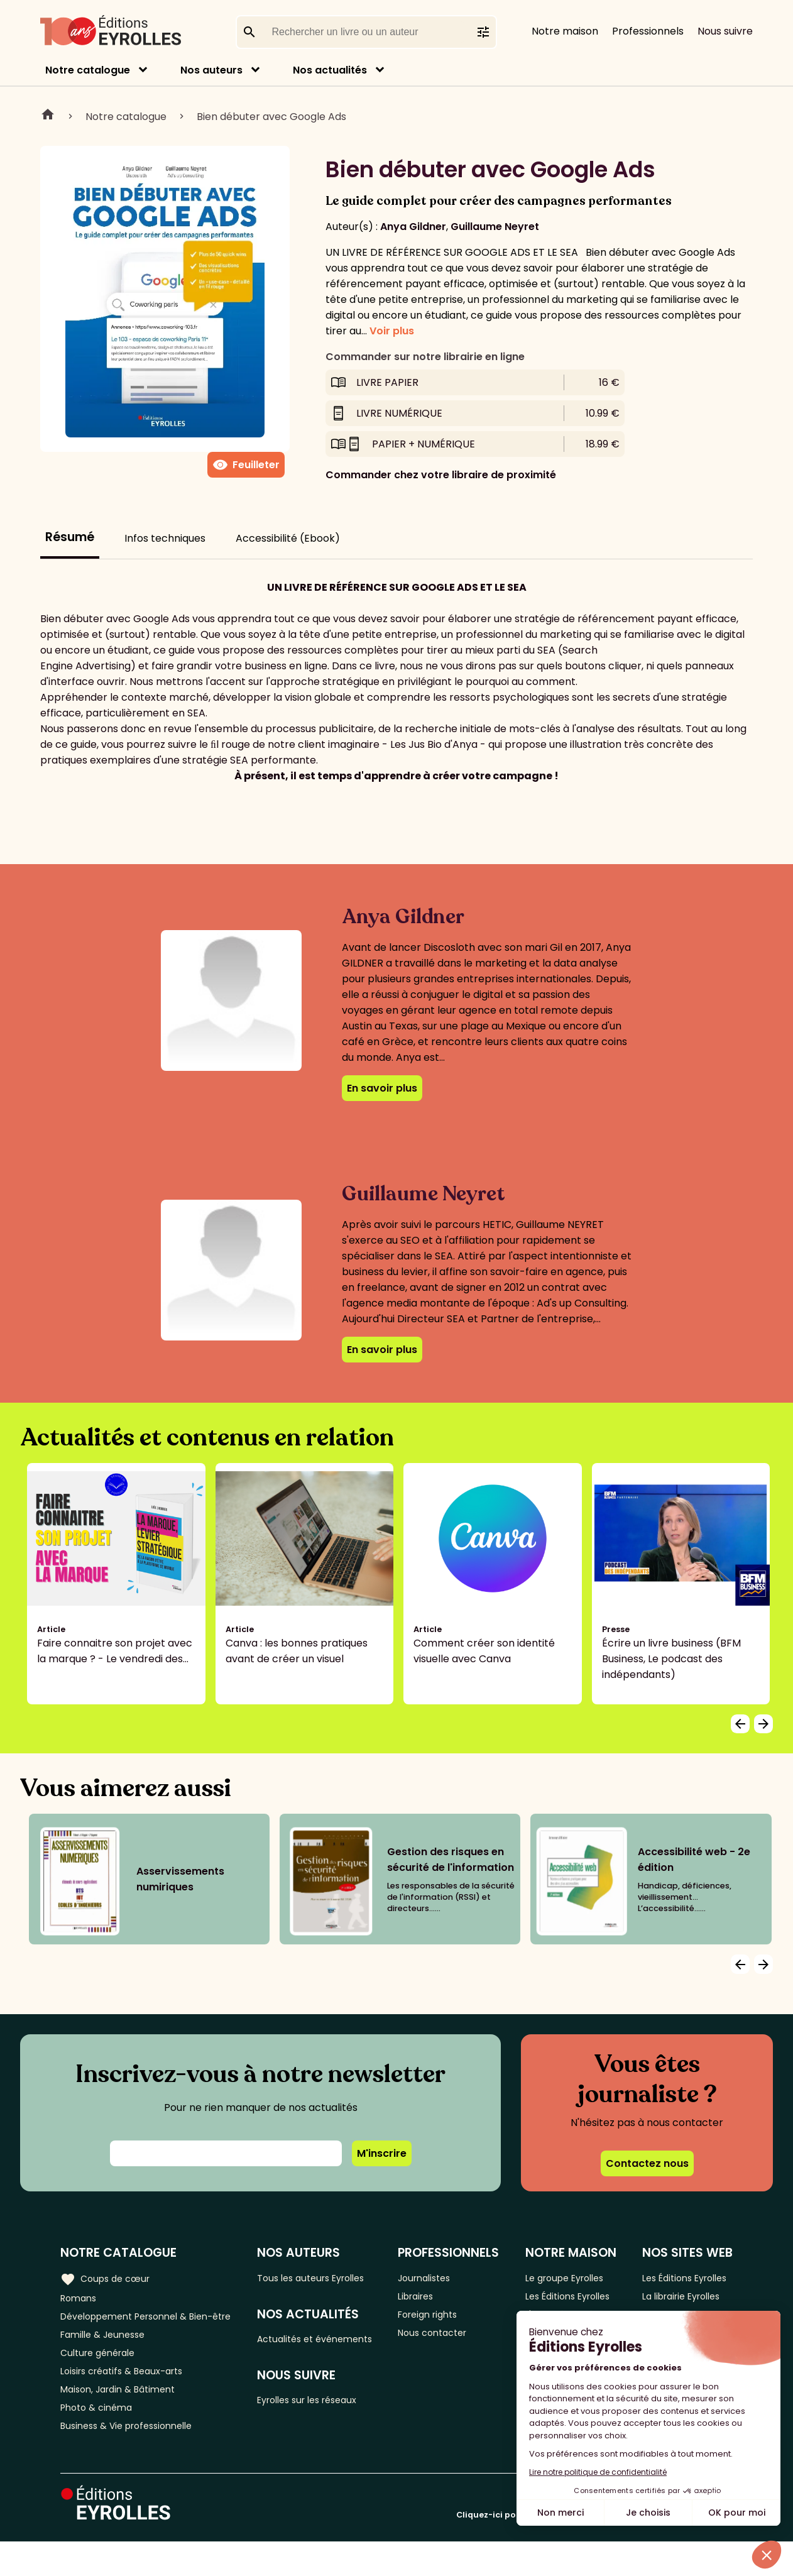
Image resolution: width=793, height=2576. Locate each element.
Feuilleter (246, 465)
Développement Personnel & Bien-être (132, 2327)
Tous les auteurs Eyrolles (325, 2278)
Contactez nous (647, 2163)
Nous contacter (444, 2340)
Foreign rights (440, 2319)
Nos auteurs (211, 70)
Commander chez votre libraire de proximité (440, 475)
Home (47, 116)
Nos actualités (330, 70)
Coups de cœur (108, 2277)
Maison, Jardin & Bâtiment (124, 2418)
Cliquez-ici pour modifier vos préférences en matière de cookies (594, 2549)
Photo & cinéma (99, 2438)
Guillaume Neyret (495, 226)
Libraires (426, 2298)
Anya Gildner (413, 226)
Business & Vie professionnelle (134, 2459)
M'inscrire (382, 2153)
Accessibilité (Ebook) (288, 538)
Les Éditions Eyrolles (555, 2306)
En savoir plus (382, 1088)
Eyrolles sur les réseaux (321, 2421)
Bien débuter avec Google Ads (271, 116)
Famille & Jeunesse (107, 2356)
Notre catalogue (87, 70)
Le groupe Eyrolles (572, 2278)
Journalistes (436, 2278)
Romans (80, 2298)
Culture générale (102, 2376)
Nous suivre (725, 31)
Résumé (69, 537)
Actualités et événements (296, 2350)
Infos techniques (164, 538)
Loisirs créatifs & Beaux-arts (129, 2397)
